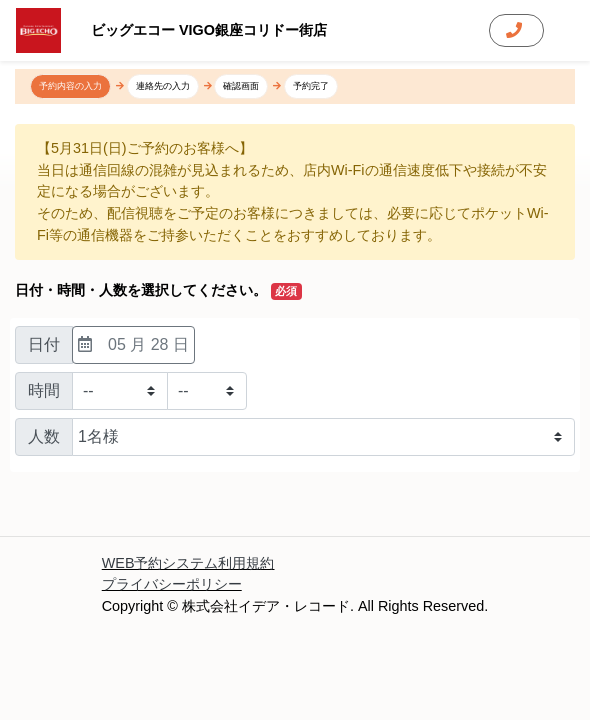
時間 (44, 390)
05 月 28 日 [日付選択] (133, 344)
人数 (44, 436)
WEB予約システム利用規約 (188, 563)
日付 (44, 344)
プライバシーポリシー (172, 584)
